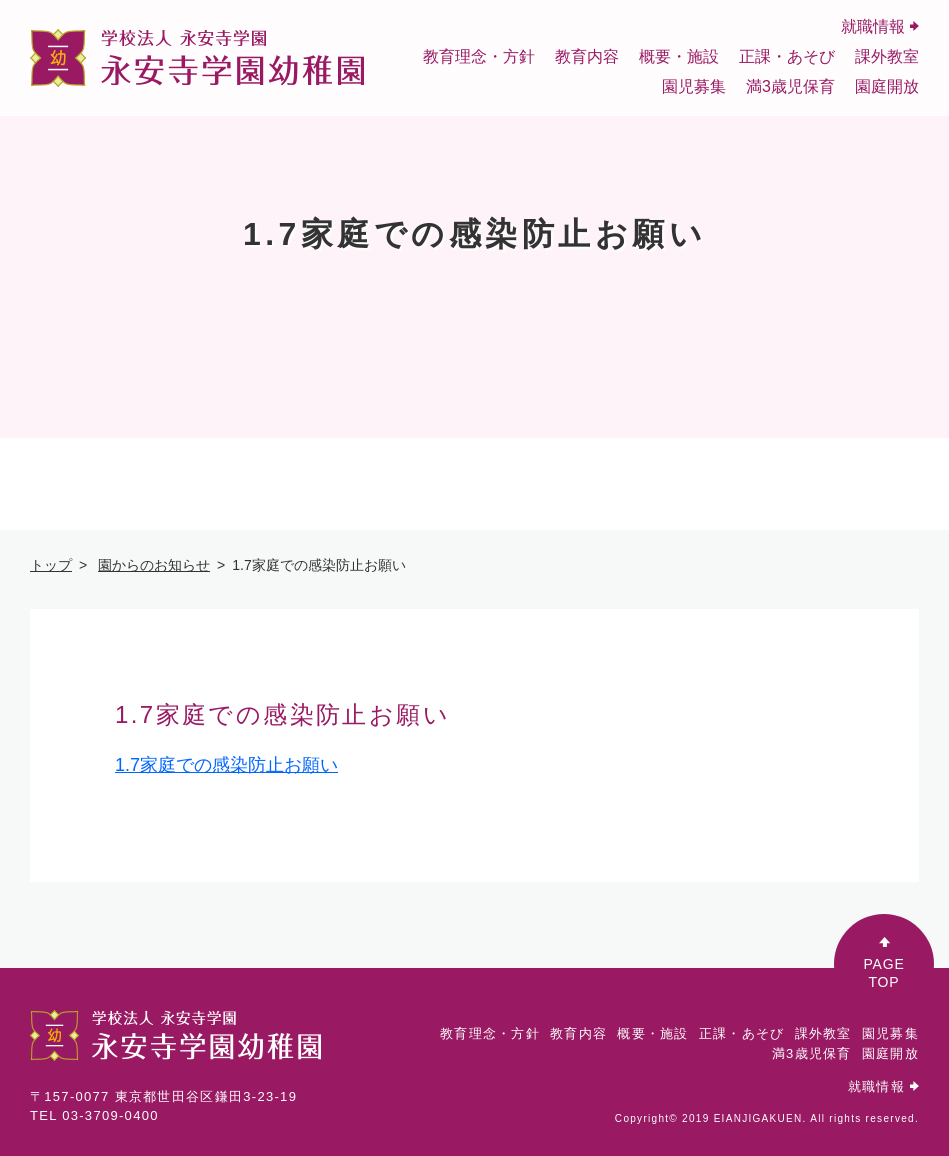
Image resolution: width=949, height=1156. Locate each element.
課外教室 (887, 56)
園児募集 (694, 86)
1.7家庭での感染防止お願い (226, 765)
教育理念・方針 (479, 56)
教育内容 (587, 56)
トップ (51, 565)
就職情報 (880, 26)
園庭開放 (887, 86)
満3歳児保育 (790, 86)
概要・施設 (679, 56)
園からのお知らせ (154, 565)
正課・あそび (787, 56)
